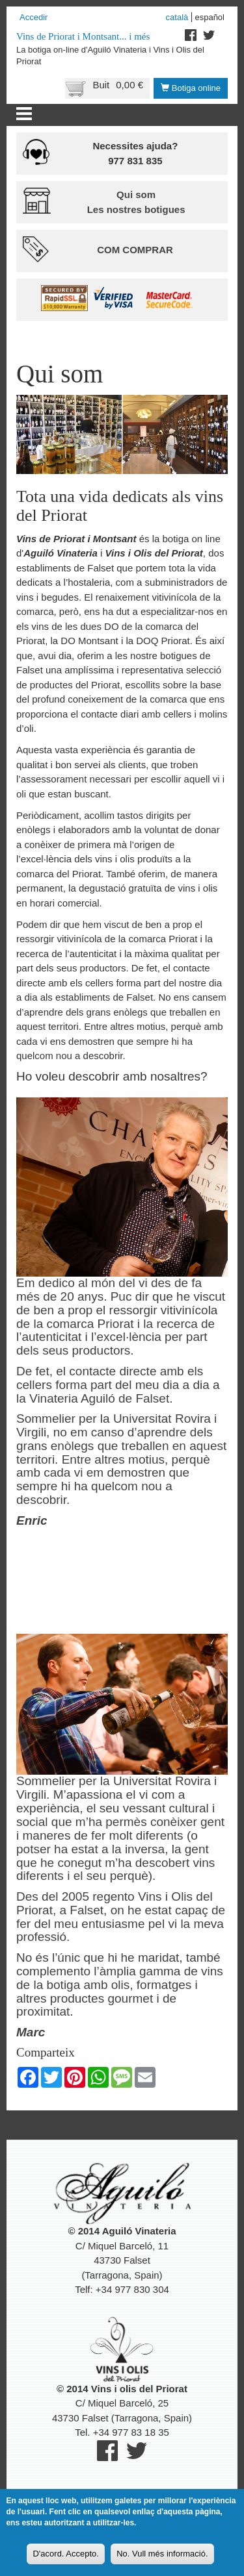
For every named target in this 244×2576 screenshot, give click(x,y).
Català (177, 17)
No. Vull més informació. (162, 2553)
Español (209, 17)
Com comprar (135, 249)
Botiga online (191, 88)
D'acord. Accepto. (65, 2553)
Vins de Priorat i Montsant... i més (83, 36)
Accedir (33, 17)
